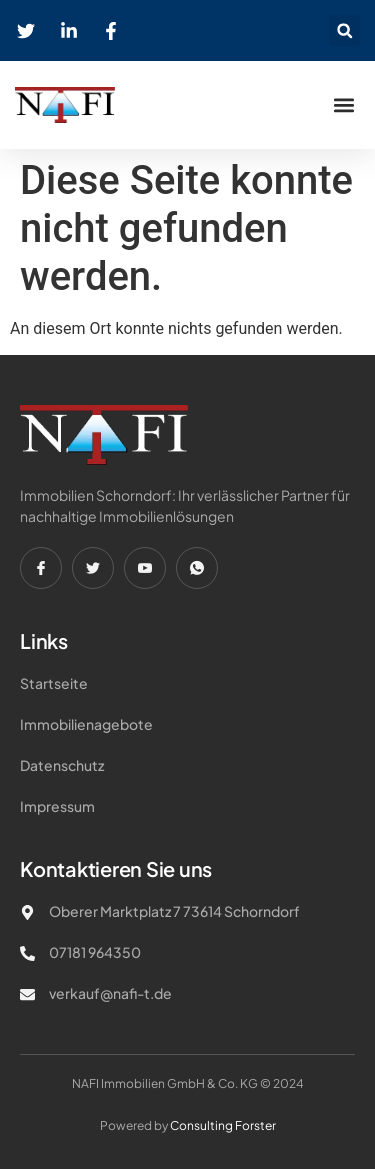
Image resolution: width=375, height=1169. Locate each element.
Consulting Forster (223, 1125)
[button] (344, 30)
